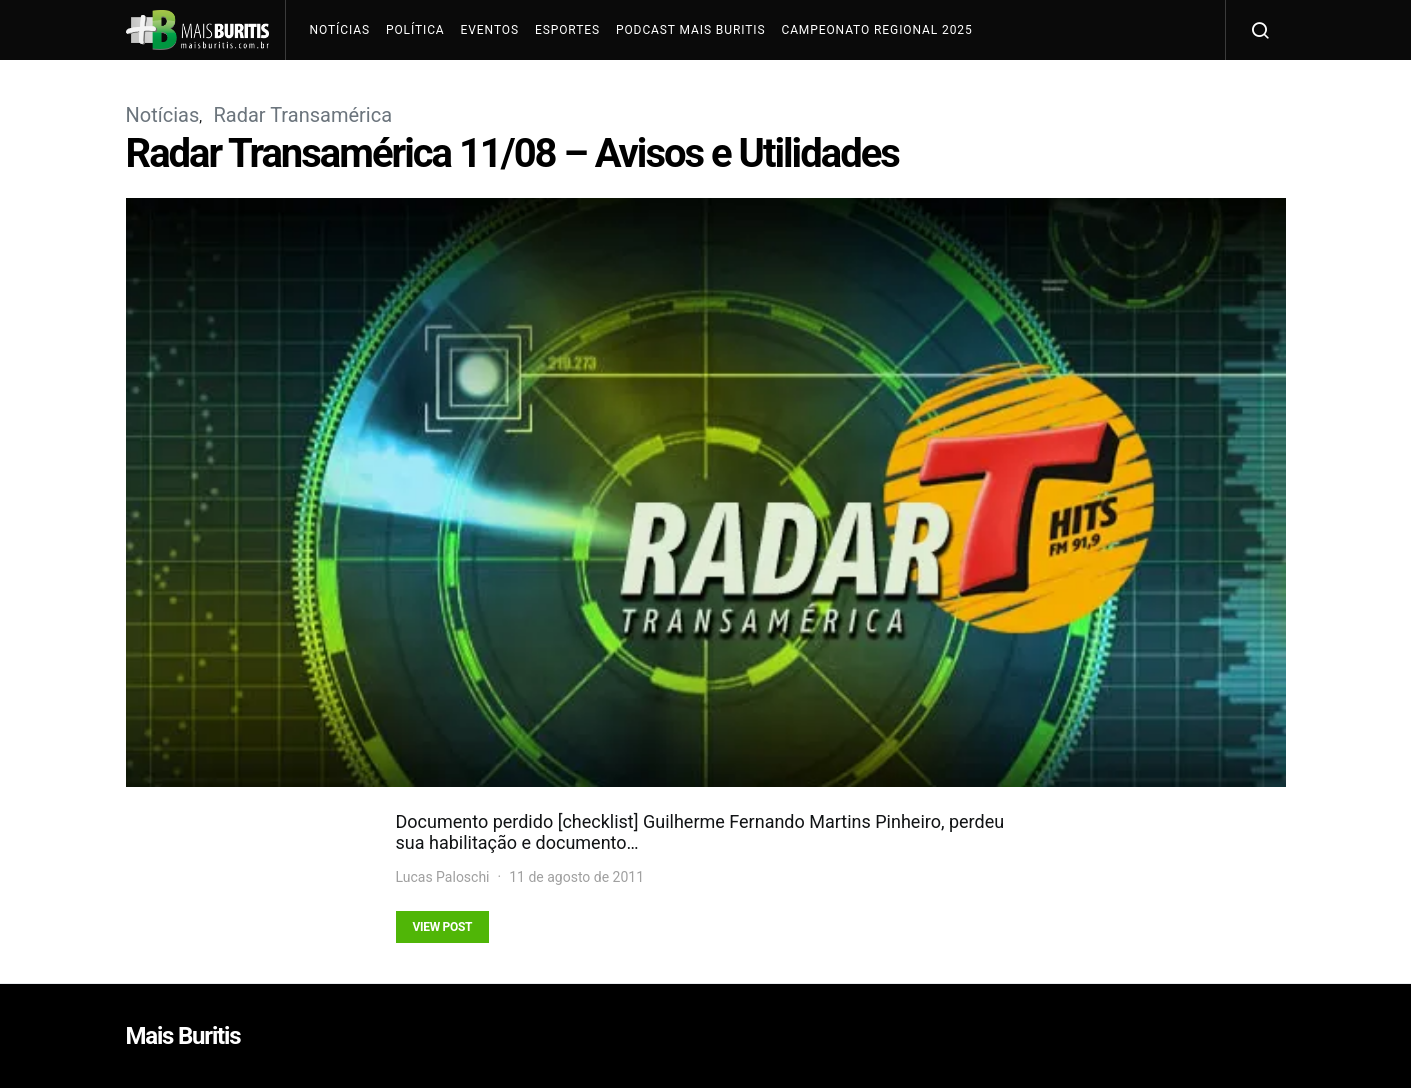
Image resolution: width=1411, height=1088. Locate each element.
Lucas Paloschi (443, 877)
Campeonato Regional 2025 (876, 30)
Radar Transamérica (302, 115)
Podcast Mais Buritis (690, 30)
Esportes (567, 30)
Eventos (490, 30)
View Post (443, 927)
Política (415, 30)
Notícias (340, 30)
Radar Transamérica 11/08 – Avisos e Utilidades (512, 153)
